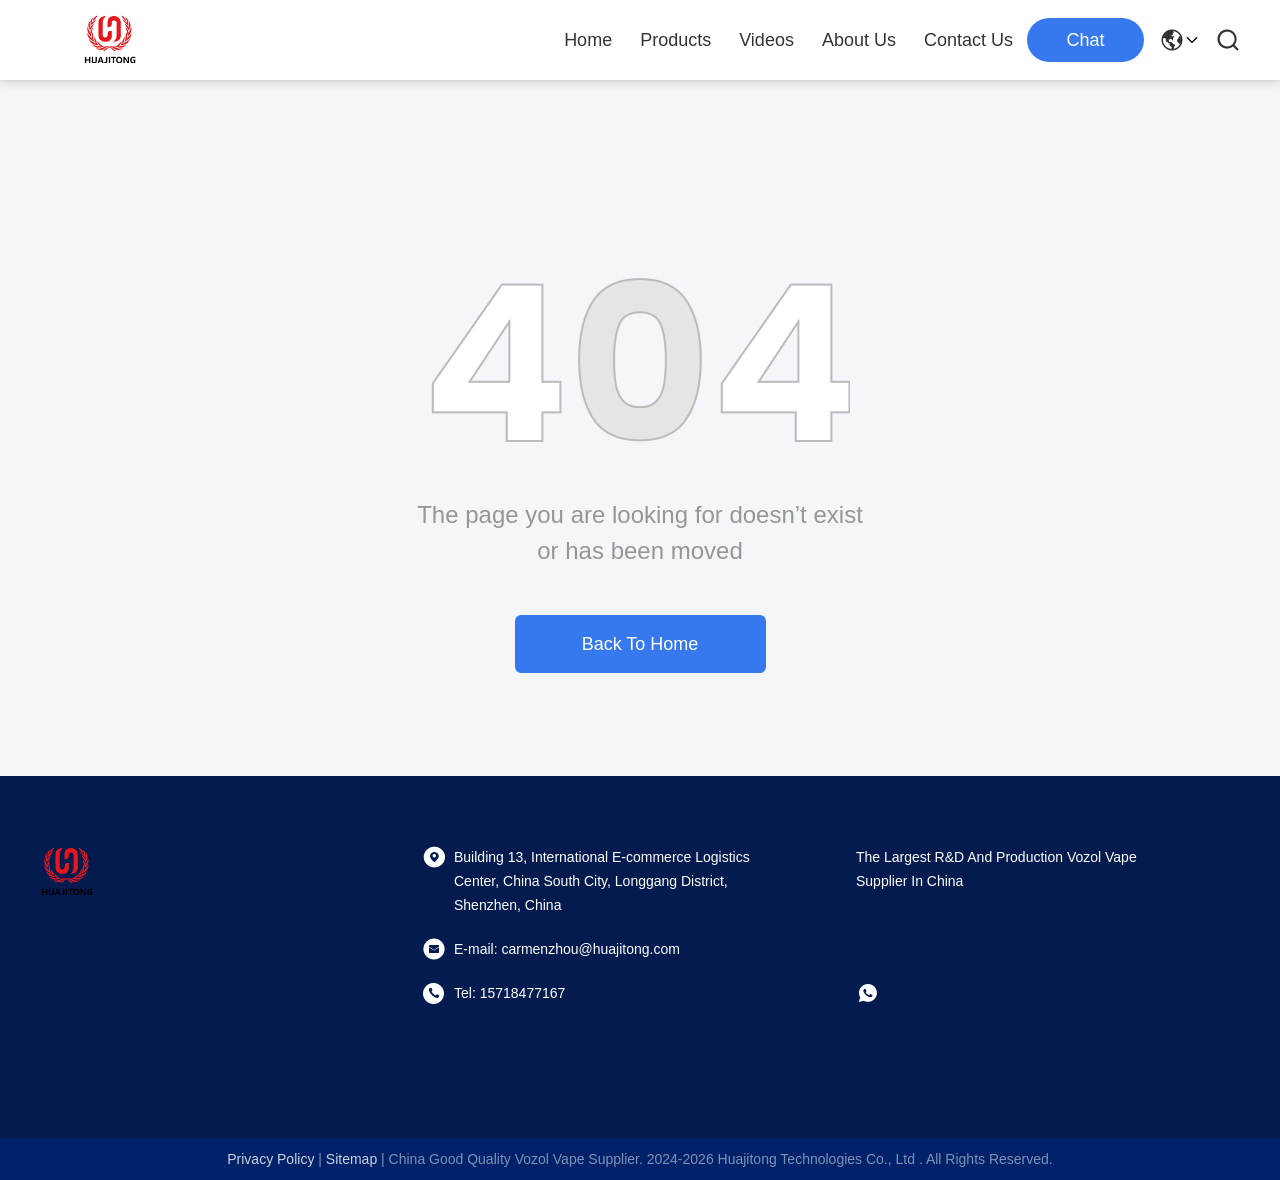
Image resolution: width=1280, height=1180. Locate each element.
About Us (859, 40)
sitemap (351, 1159)
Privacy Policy (270, 1159)
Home (588, 40)
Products (675, 40)
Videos (766, 40)
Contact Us (968, 40)
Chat (1085, 40)
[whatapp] (882, 993)
